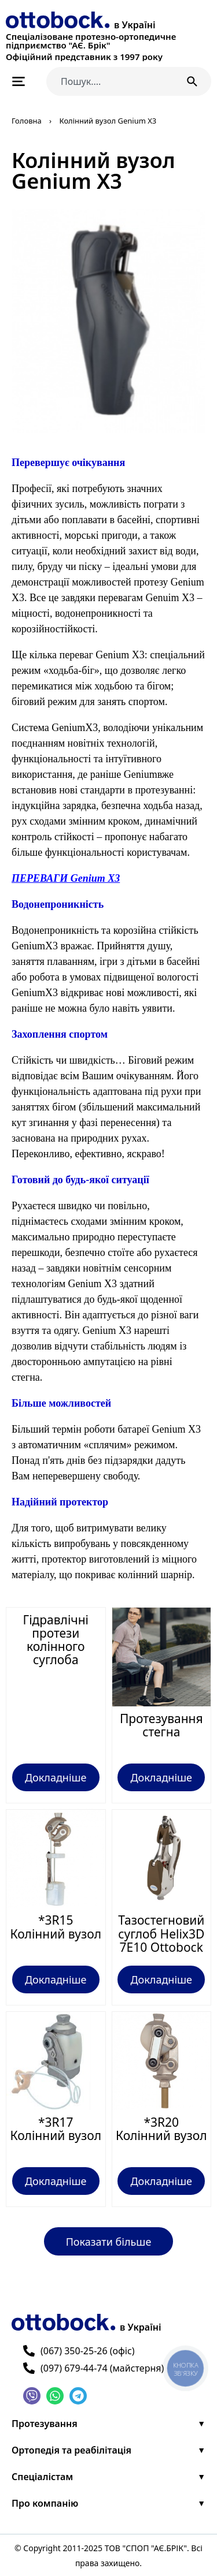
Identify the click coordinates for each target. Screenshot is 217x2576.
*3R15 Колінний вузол (55, 1926)
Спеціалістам (42, 2476)
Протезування (45, 2423)
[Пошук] (194, 81)
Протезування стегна (161, 1725)
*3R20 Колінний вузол (161, 2128)
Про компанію (45, 2503)
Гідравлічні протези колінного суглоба (56, 1640)
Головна (27, 120)
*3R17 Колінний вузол (55, 2128)
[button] (109, 2241)
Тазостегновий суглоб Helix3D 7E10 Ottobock (161, 1933)
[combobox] (110, 81)
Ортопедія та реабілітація (71, 2450)
